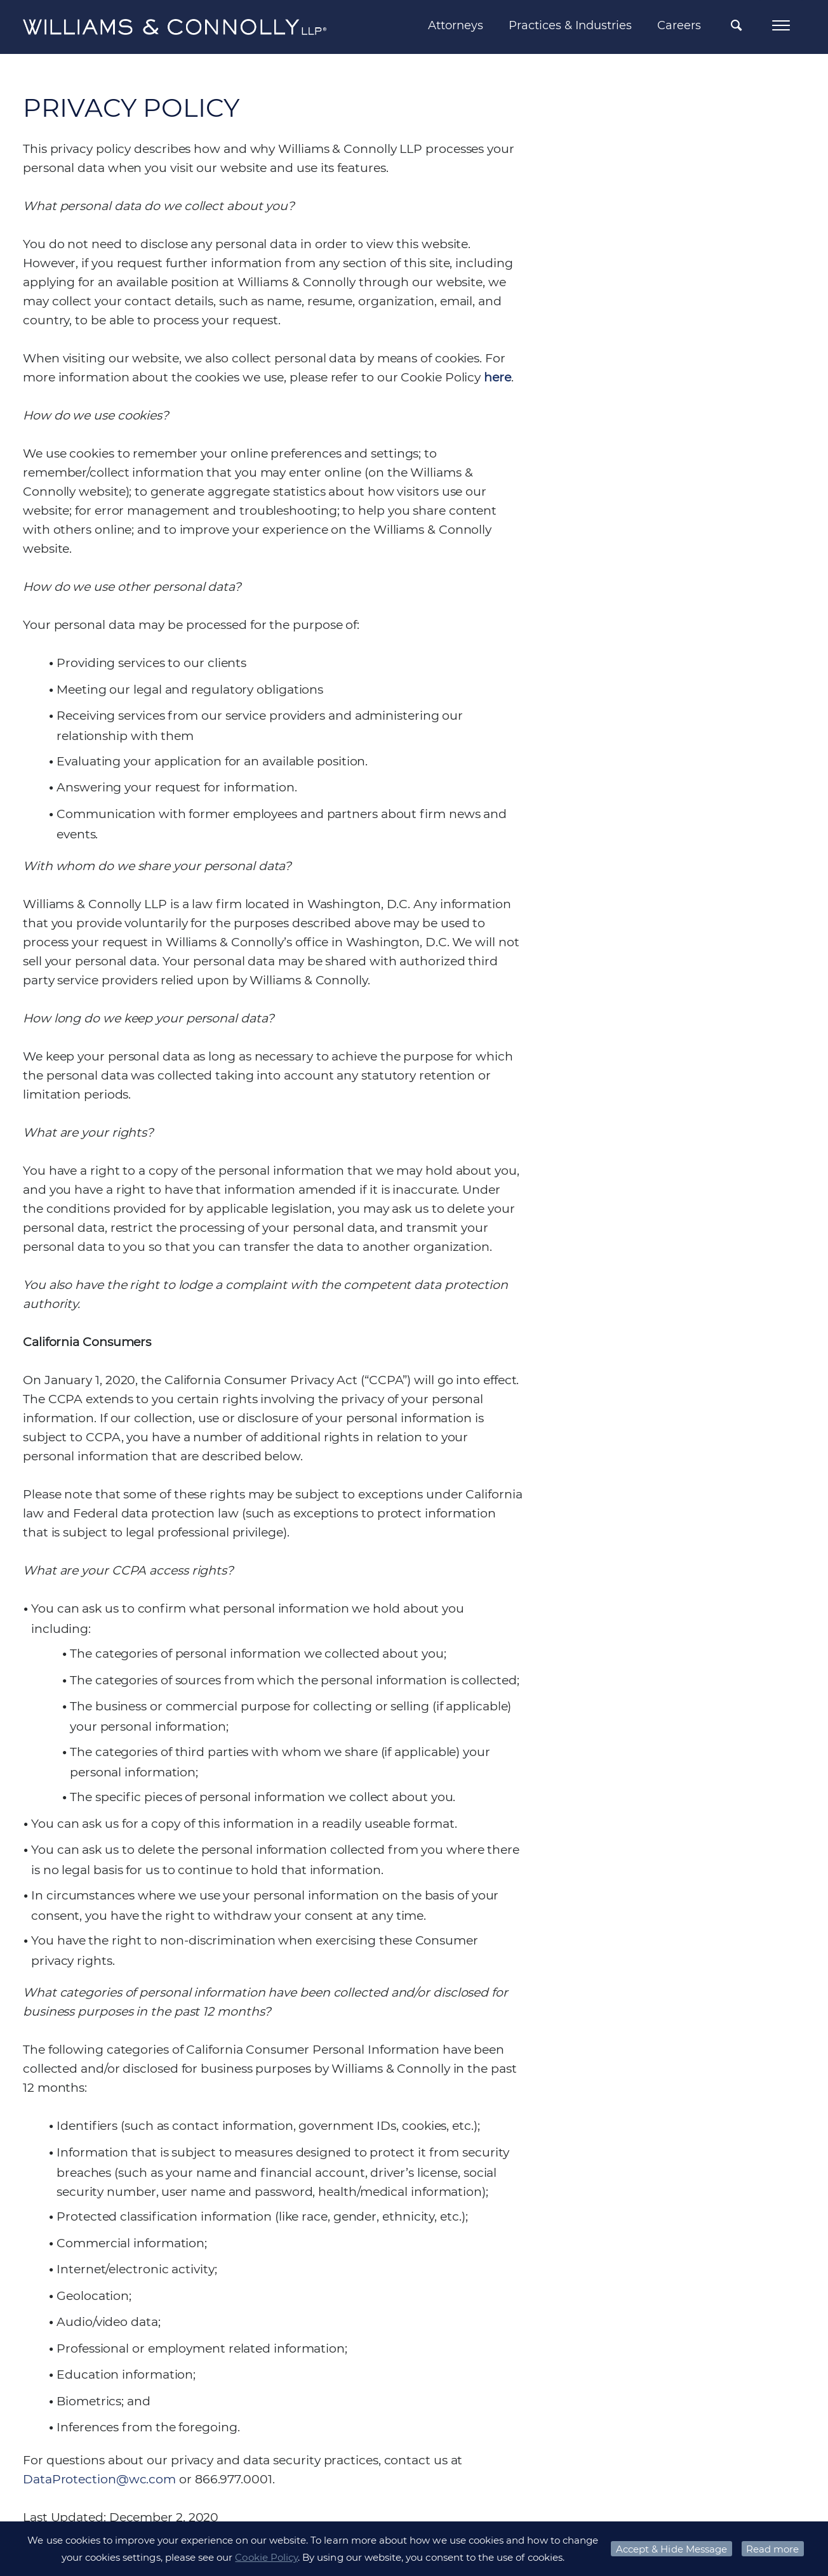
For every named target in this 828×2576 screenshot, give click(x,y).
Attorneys (455, 25)
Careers (679, 25)
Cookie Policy (266, 2557)
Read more (772, 2549)
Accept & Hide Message (671, 2549)
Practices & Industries (570, 25)
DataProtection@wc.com (99, 2479)
